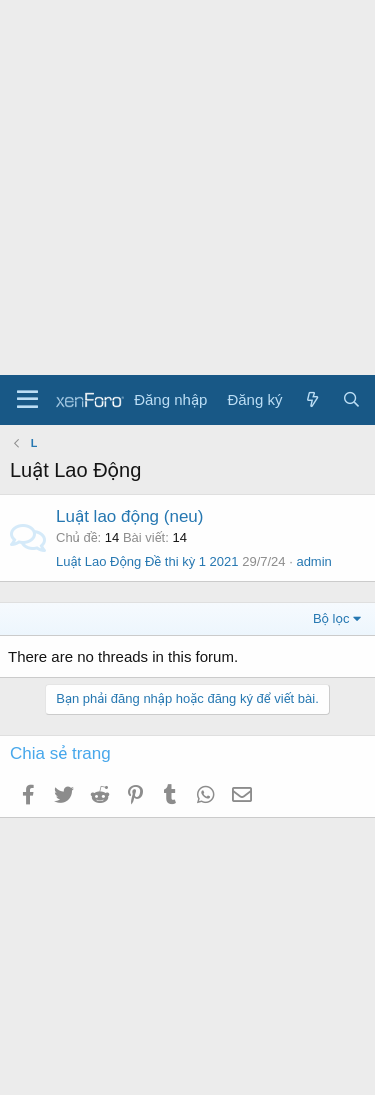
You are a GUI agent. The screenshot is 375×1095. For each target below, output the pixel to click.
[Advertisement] (187, 187)
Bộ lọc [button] (331, 618)
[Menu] (27, 400)
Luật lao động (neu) (129, 516)
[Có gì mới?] (311, 399)
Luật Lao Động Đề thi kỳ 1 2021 (147, 561)
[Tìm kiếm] (351, 399)
